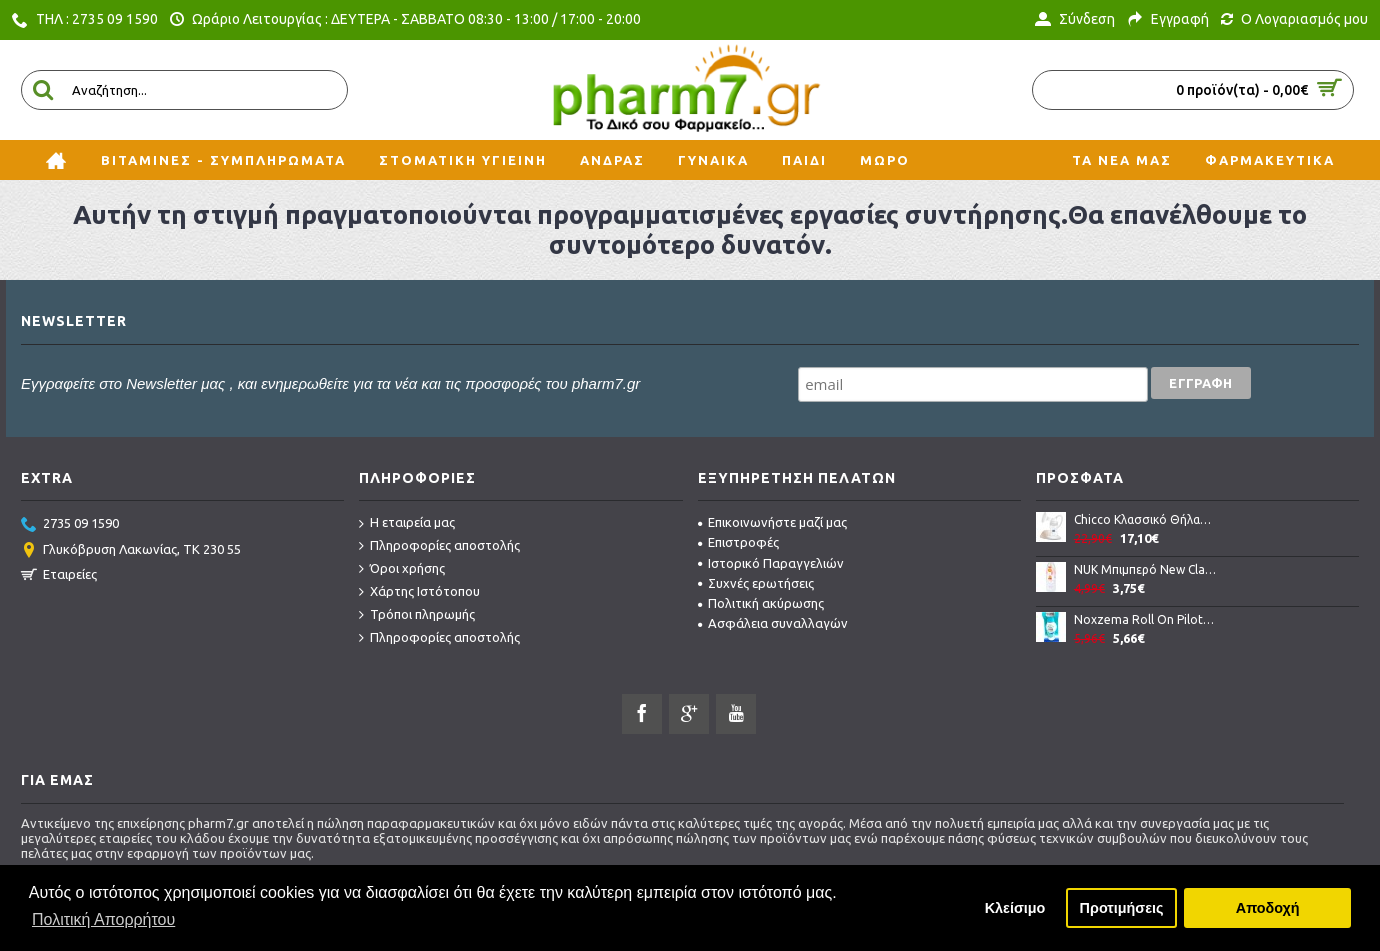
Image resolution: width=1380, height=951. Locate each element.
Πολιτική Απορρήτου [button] (103, 919)
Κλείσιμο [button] (1015, 908)
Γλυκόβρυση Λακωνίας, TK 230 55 (131, 551)
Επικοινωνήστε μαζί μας (772, 522)
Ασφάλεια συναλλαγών (773, 623)
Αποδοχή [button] (1268, 908)
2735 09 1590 (70, 525)
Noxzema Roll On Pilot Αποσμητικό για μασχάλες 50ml (1145, 619)
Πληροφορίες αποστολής (439, 546)
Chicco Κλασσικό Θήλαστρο (1145, 519)
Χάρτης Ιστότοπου (419, 592)
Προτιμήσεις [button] (1122, 908)
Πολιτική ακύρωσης (761, 603)
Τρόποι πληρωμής (417, 615)
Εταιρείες (59, 576)
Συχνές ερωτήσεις (756, 583)
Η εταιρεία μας (407, 523)
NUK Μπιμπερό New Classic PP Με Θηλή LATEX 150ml (1145, 569)
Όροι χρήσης (402, 569)
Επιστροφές (738, 542)
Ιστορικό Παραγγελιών (771, 563)
